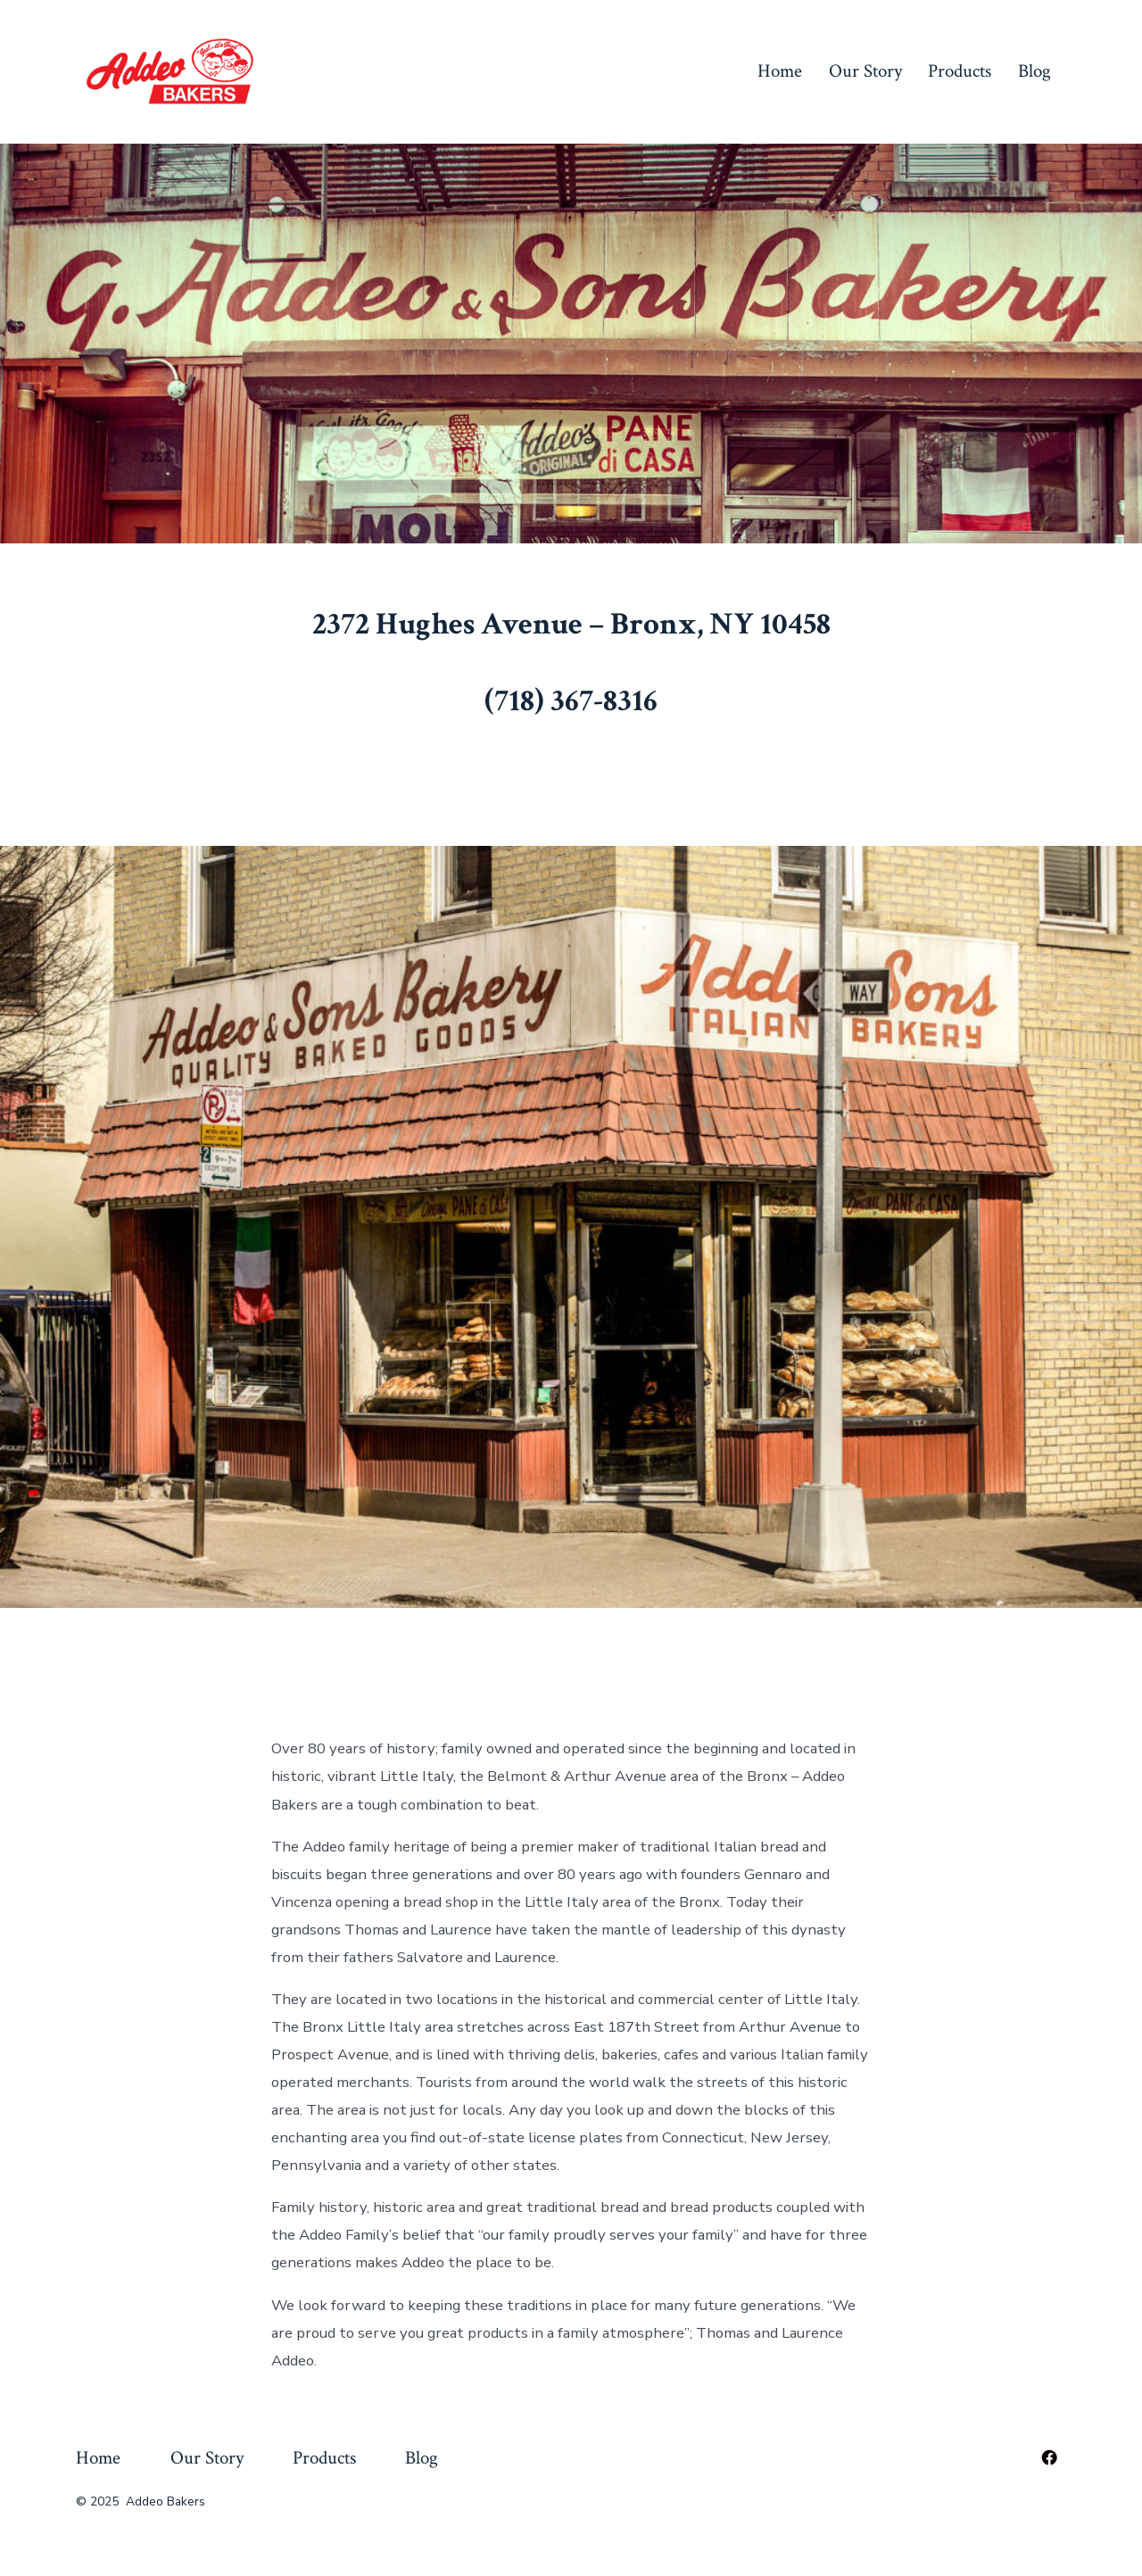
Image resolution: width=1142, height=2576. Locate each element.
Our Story (865, 71)
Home (779, 71)
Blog (1034, 71)
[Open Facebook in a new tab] (1049, 2457)
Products (959, 71)
